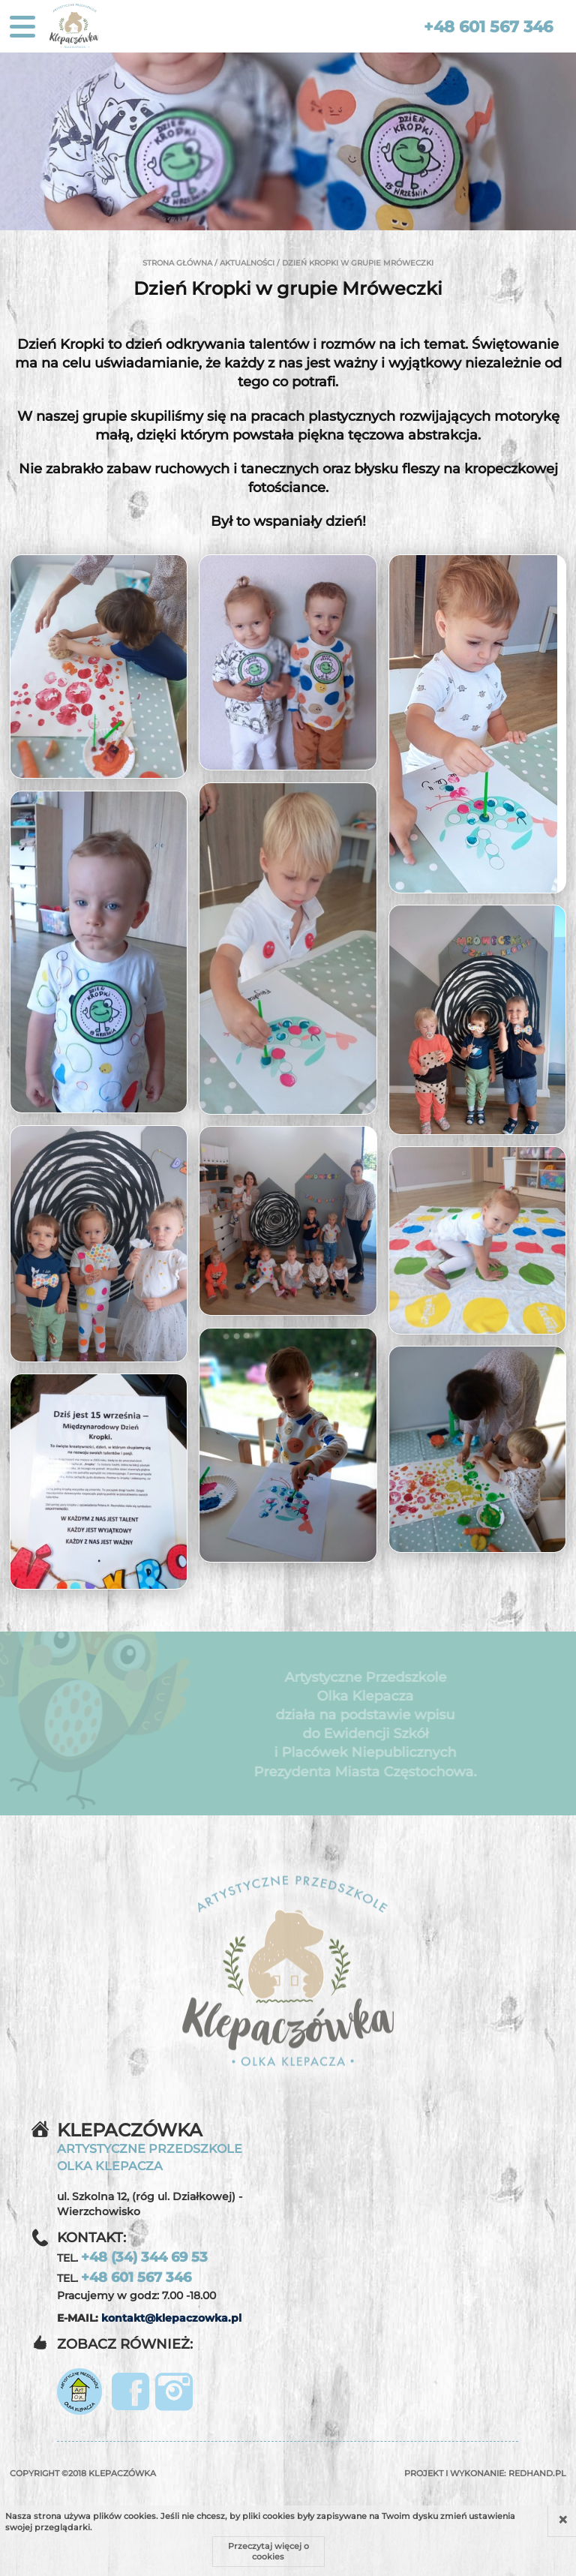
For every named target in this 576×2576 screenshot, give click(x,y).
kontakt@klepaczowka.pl (171, 2318)
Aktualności (247, 263)
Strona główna (177, 263)
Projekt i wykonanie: (485, 2473)
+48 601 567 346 (488, 26)
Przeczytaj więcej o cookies (268, 2551)
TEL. (132, 2257)
